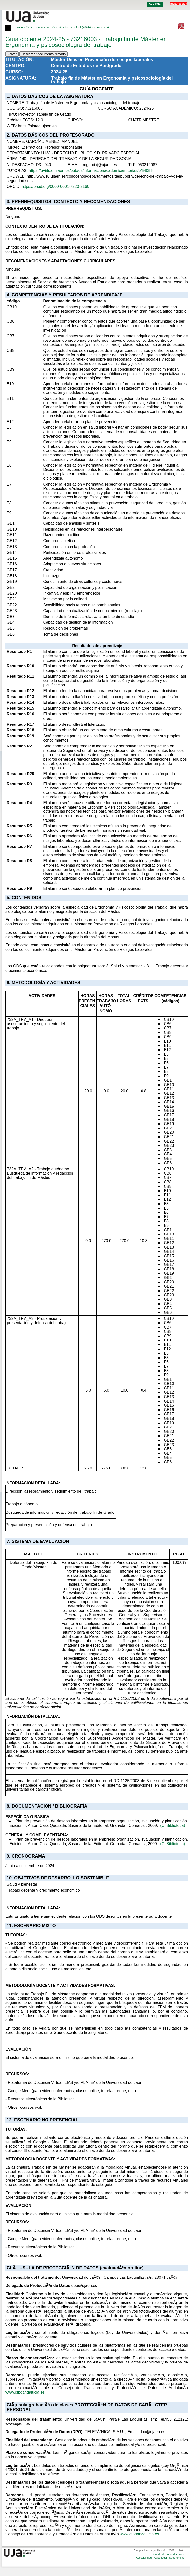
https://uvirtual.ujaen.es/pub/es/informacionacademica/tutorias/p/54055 (91, 171)
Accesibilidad (144, 2557)
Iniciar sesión (178, 3)
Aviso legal (160, 2557)
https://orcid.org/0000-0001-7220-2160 (55, 186)
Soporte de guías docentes (168, 2554)
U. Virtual (155, 3)
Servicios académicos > (40, 27)
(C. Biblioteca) (172, 1825)
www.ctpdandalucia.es (25, 2392)
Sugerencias (176, 2557)
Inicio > (20, 27)
